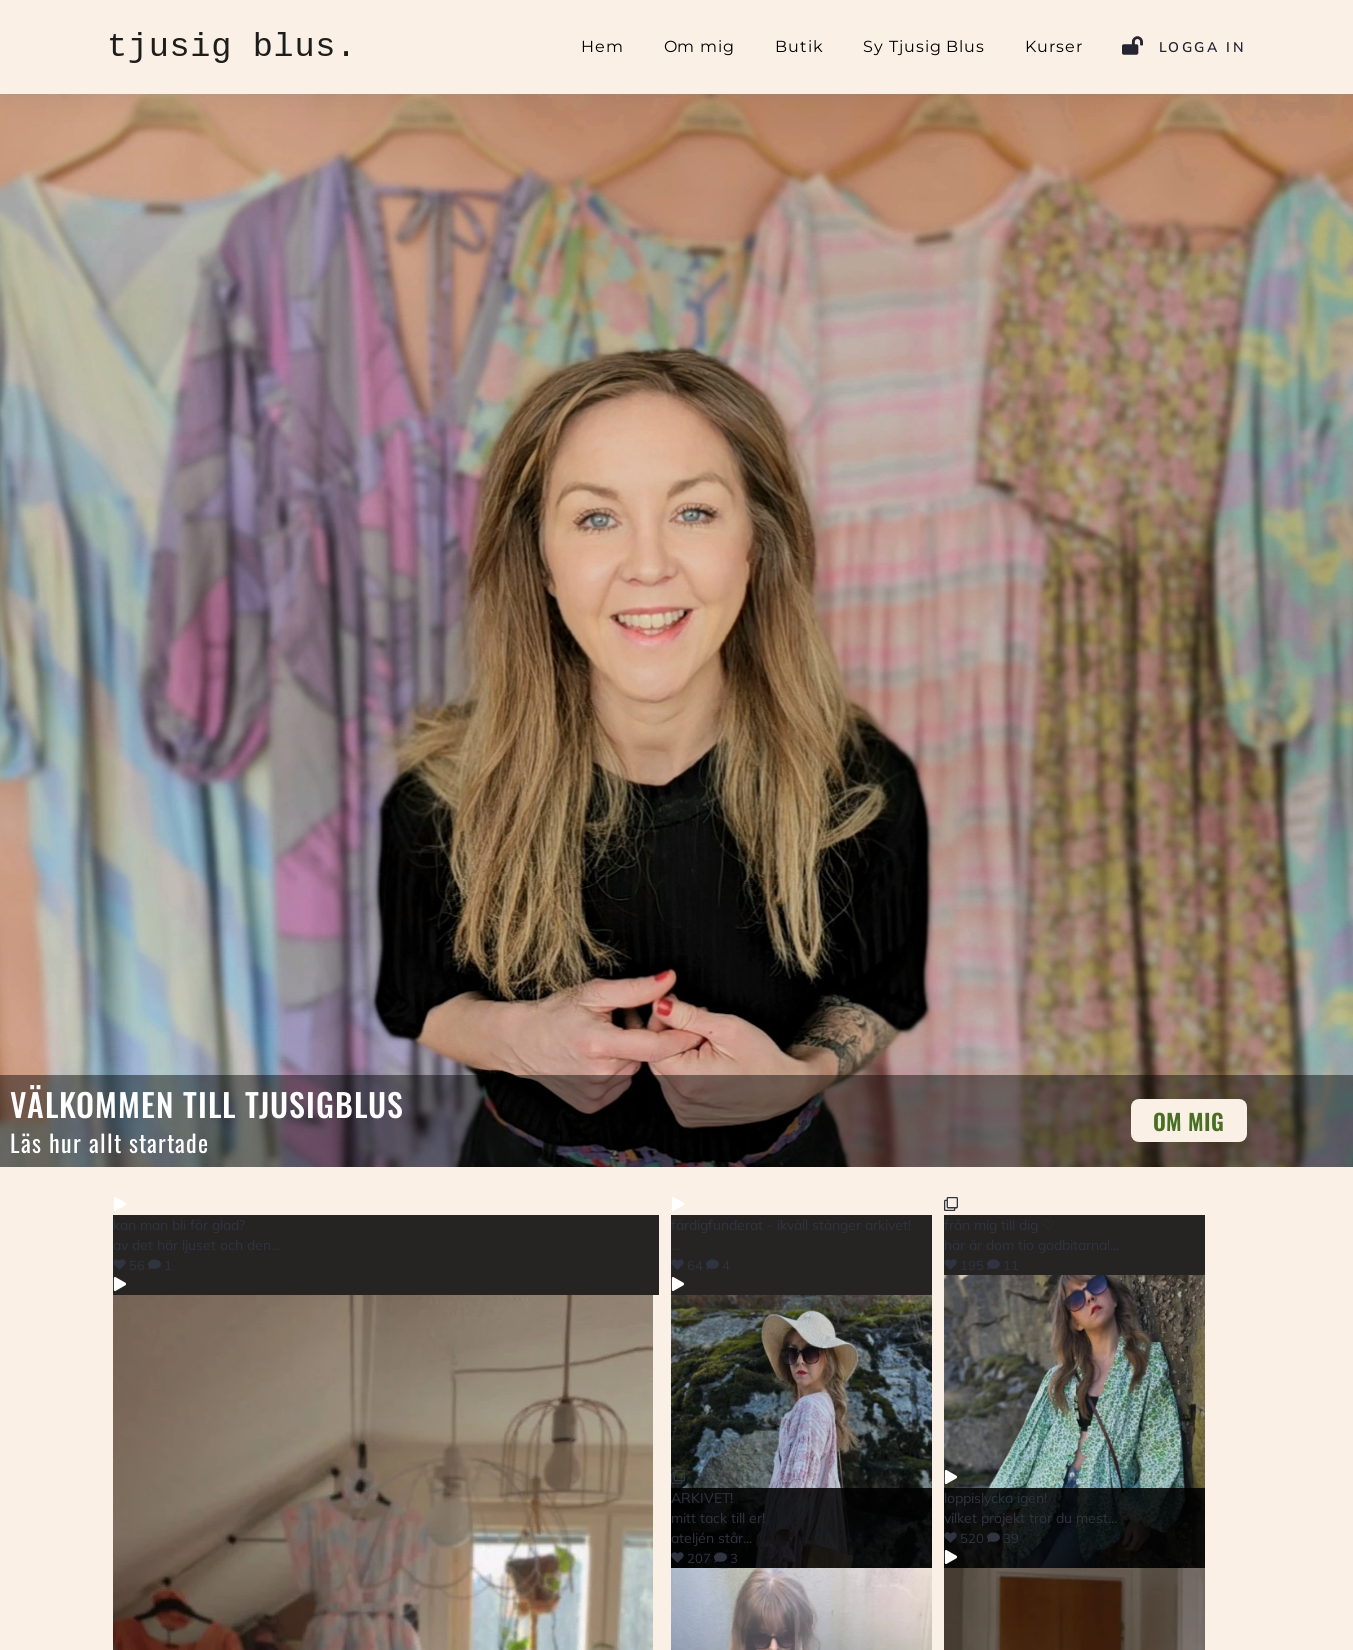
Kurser (1053, 46)
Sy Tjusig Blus (924, 46)
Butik (799, 46)
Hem (602, 46)
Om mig (699, 46)
